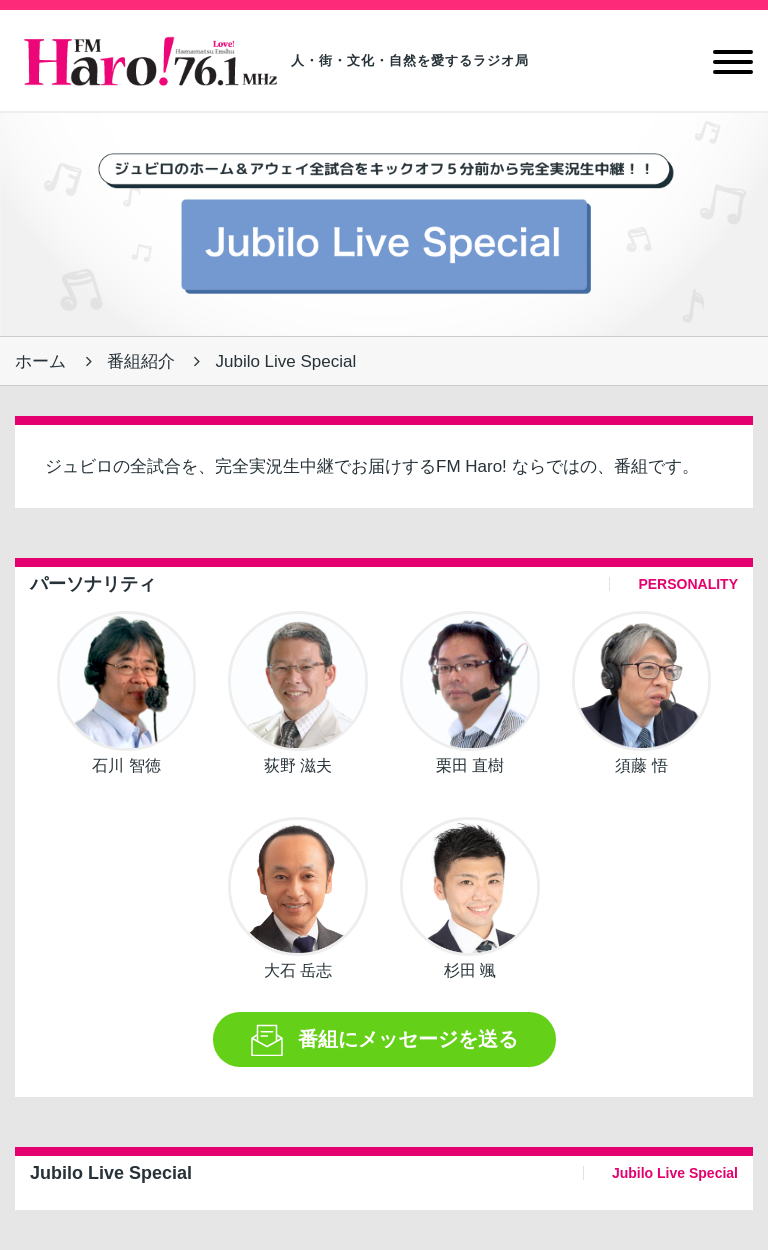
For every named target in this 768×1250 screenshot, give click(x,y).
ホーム (40, 361)
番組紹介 (141, 361)
